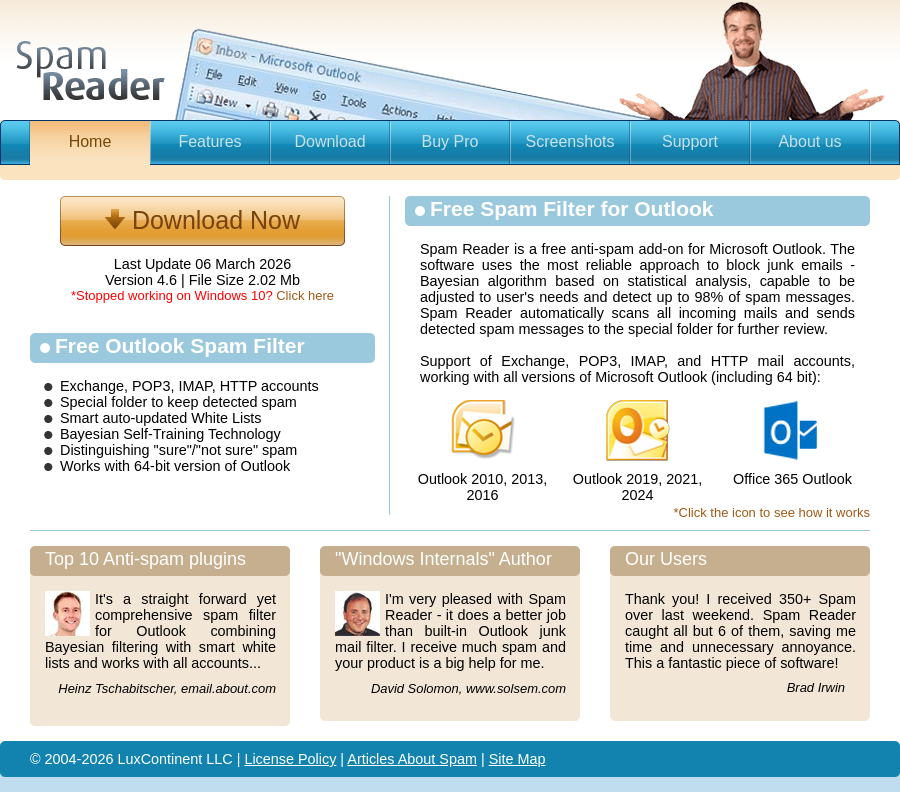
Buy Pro (450, 141)
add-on (661, 249)
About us (809, 141)
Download (329, 141)
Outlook (265, 466)
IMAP (194, 386)
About (419, 759)
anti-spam (602, 249)
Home (90, 141)
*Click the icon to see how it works (771, 512)
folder (129, 402)
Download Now (202, 220)
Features (209, 141)
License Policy (290, 759)
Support (690, 141)
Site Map (517, 759)
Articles (372, 759)
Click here (305, 295)
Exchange (92, 386)
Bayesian (91, 434)
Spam (458, 759)
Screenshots (570, 141)
